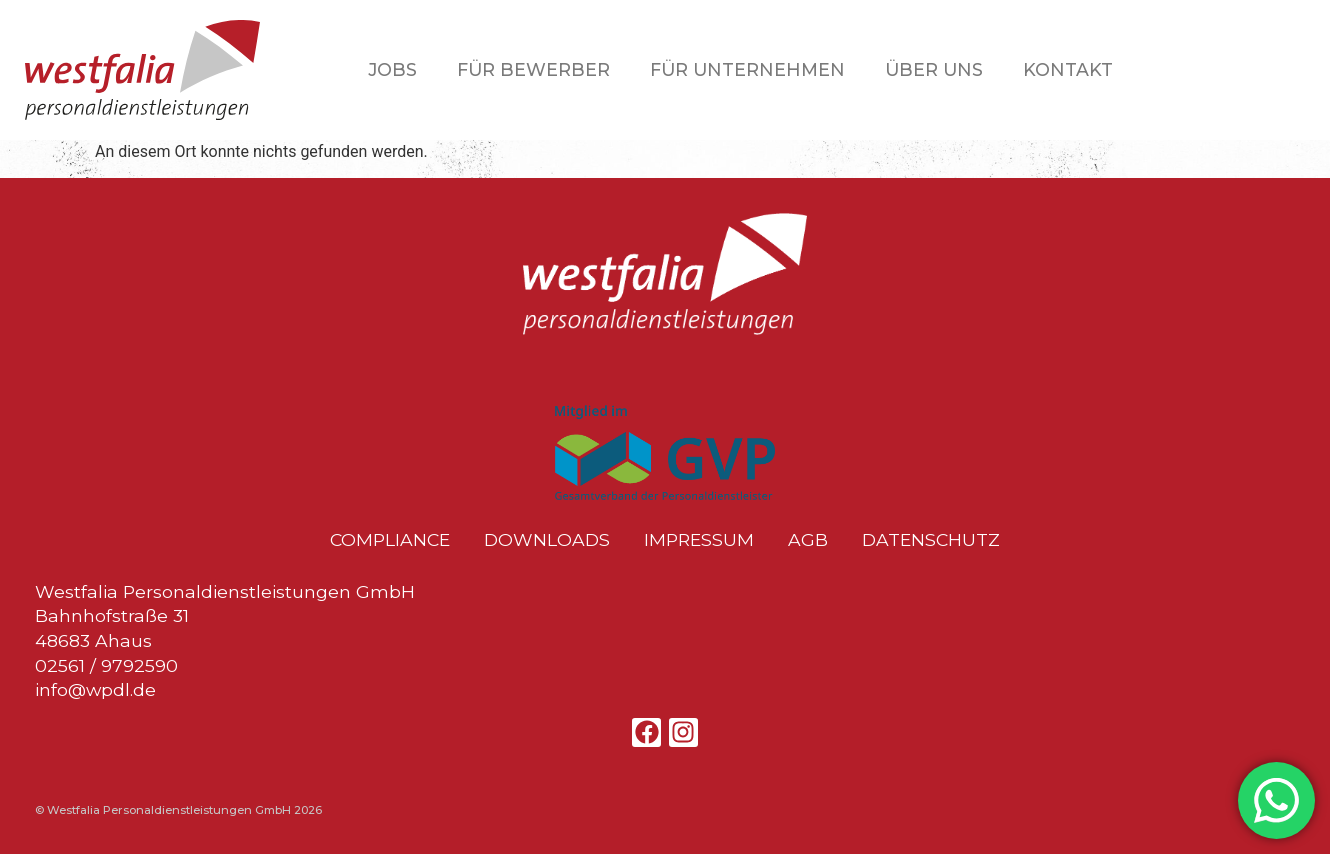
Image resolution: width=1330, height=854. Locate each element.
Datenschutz (931, 540)
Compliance (390, 540)
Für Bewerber (533, 69)
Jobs (392, 69)
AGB (808, 540)
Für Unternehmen (747, 69)
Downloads (547, 540)
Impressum (699, 540)
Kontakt (1068, 69)
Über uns (934, 69)
